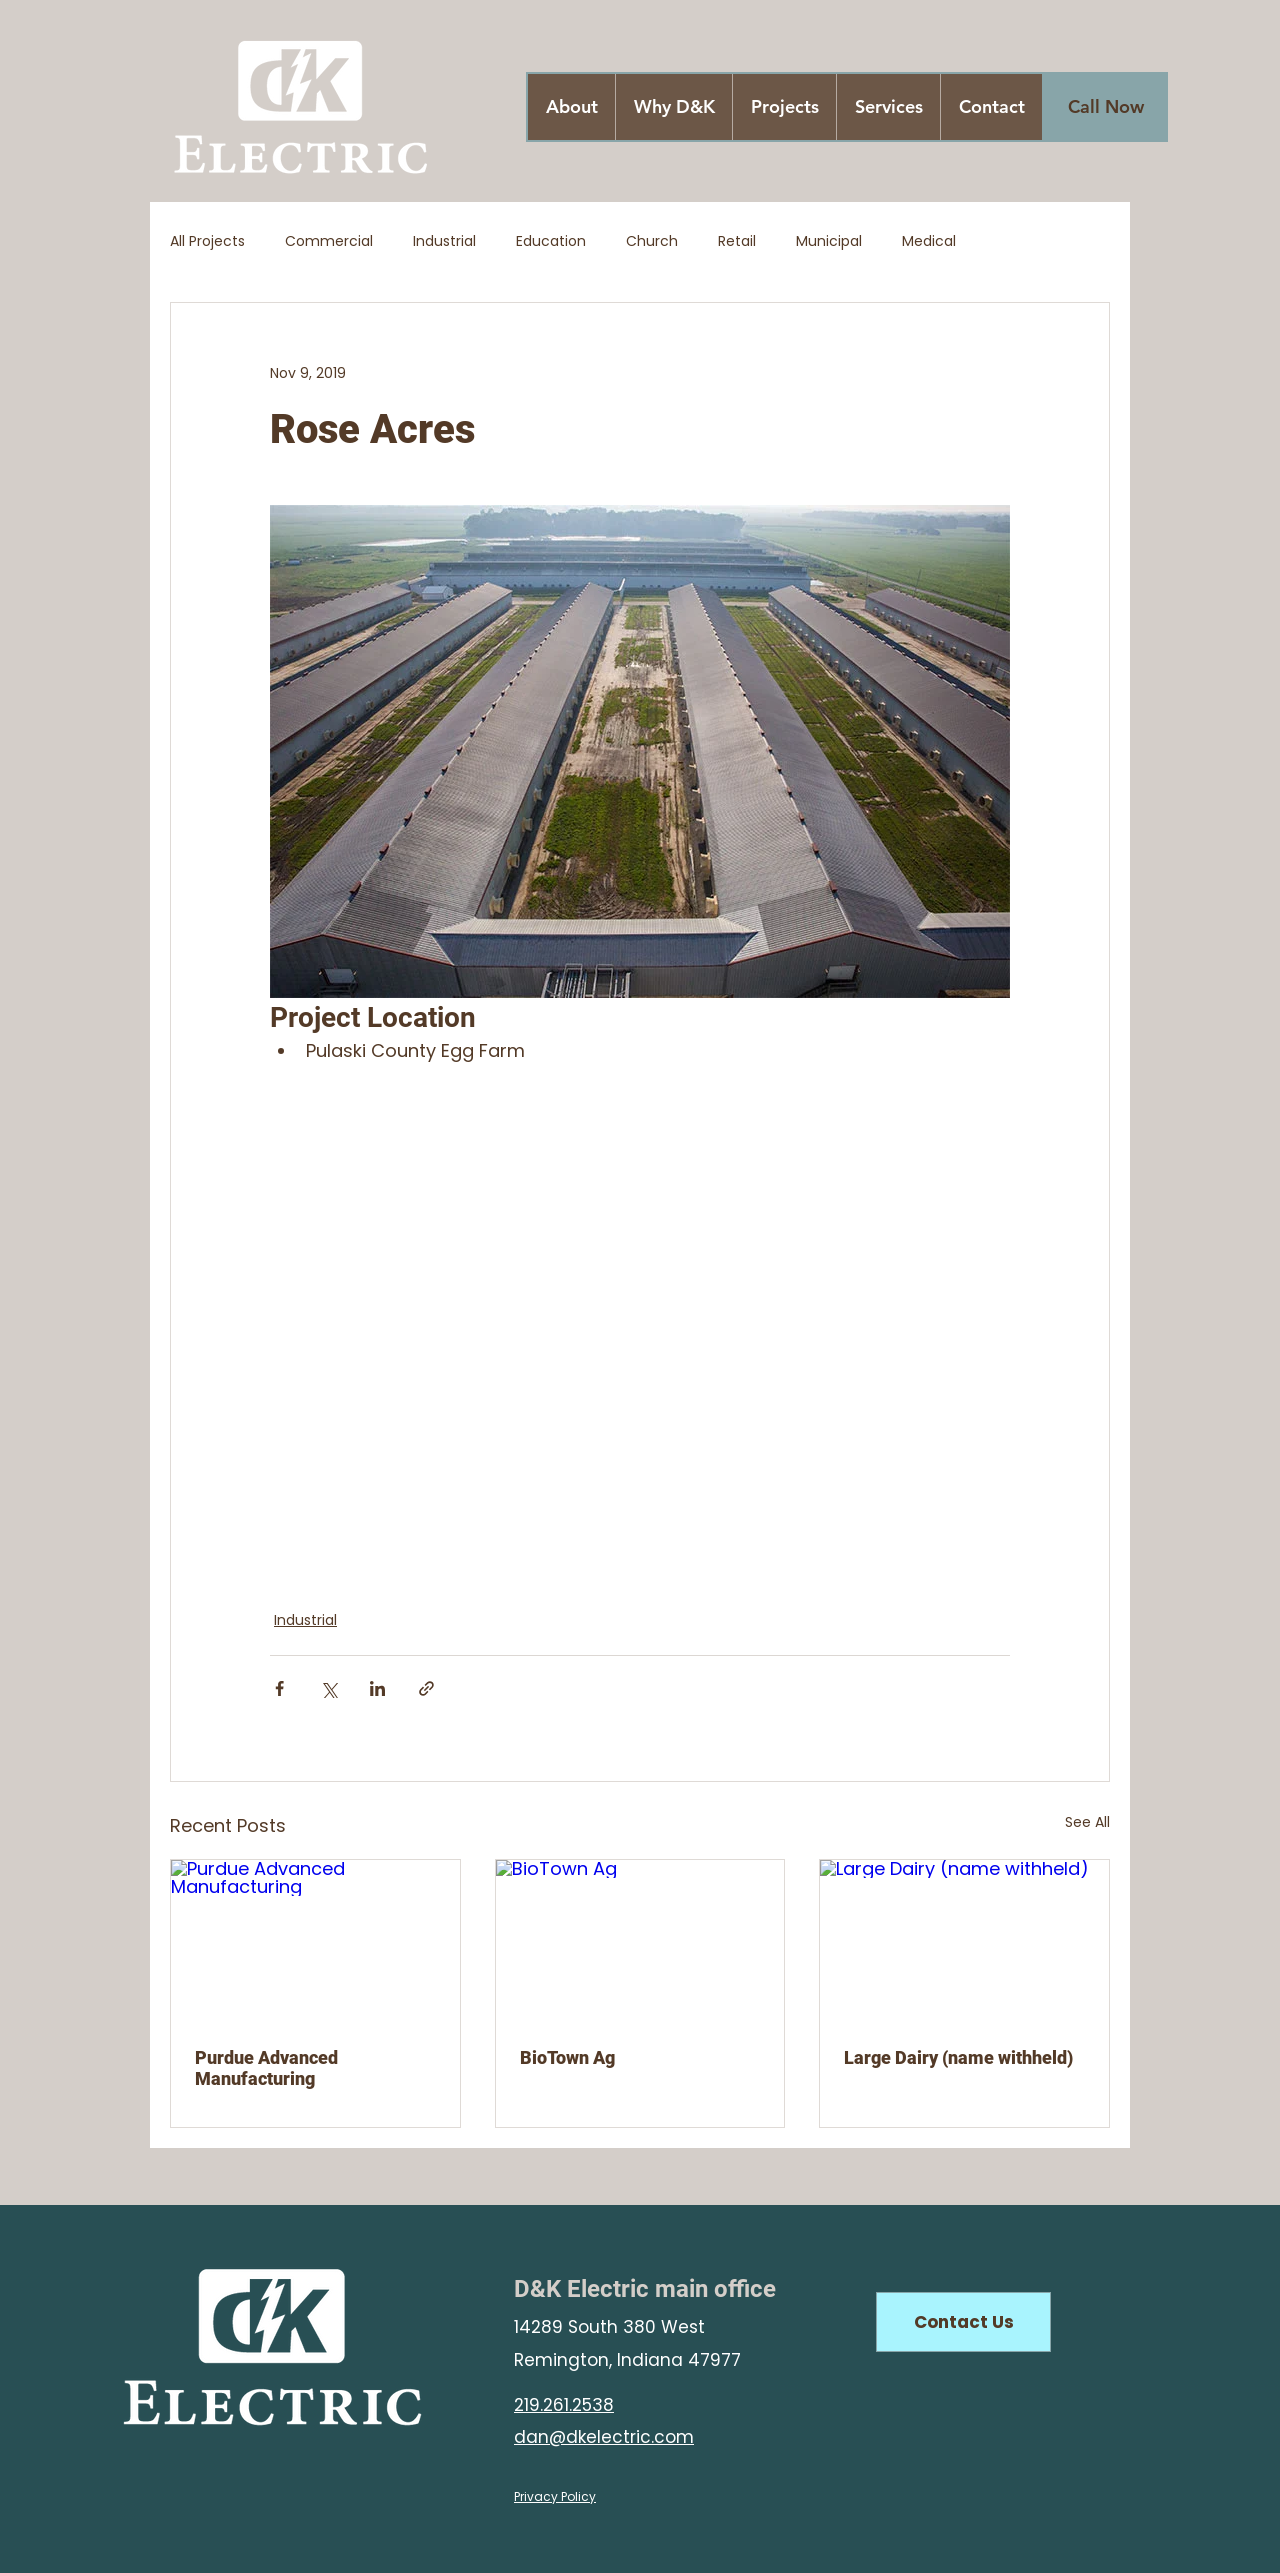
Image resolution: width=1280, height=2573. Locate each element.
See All (1087, 1822)
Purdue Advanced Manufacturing (266, 2068)
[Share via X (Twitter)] (328, 1688)
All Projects (207, 241)
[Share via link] (426, 1688)
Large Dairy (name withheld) (958, 2057)
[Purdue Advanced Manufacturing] (315, 1941)
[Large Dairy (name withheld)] (964, 1941)
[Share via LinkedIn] (377, 1688)
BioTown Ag (567, 2057)
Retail (737, 241)
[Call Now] (1106, 107)
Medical (929, 241)
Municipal (829, 241)
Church (652, 241)
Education (551, 241)
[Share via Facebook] (279, 1688)
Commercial (329, 241)
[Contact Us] (963, 2322)
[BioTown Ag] (640, 1941)
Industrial (444, 241)
